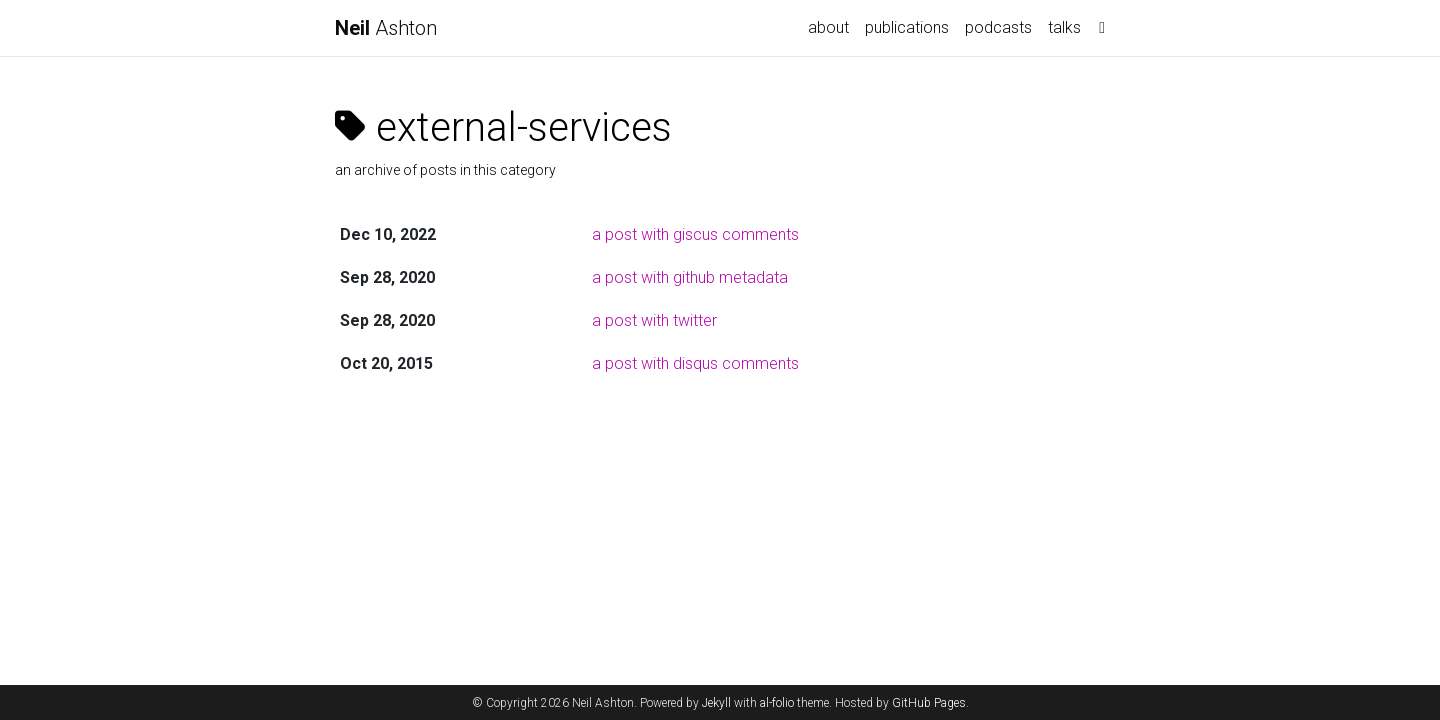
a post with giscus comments (695, 234)
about (828, 27)
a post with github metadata (690, 277)
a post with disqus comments (695, 363)
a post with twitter (654, 320)
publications (907, 27)
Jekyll (716, 703)
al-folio (777, 703)
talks (1064, 27)
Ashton (386, 28)
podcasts (998, 27)
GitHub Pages (929, 703)
